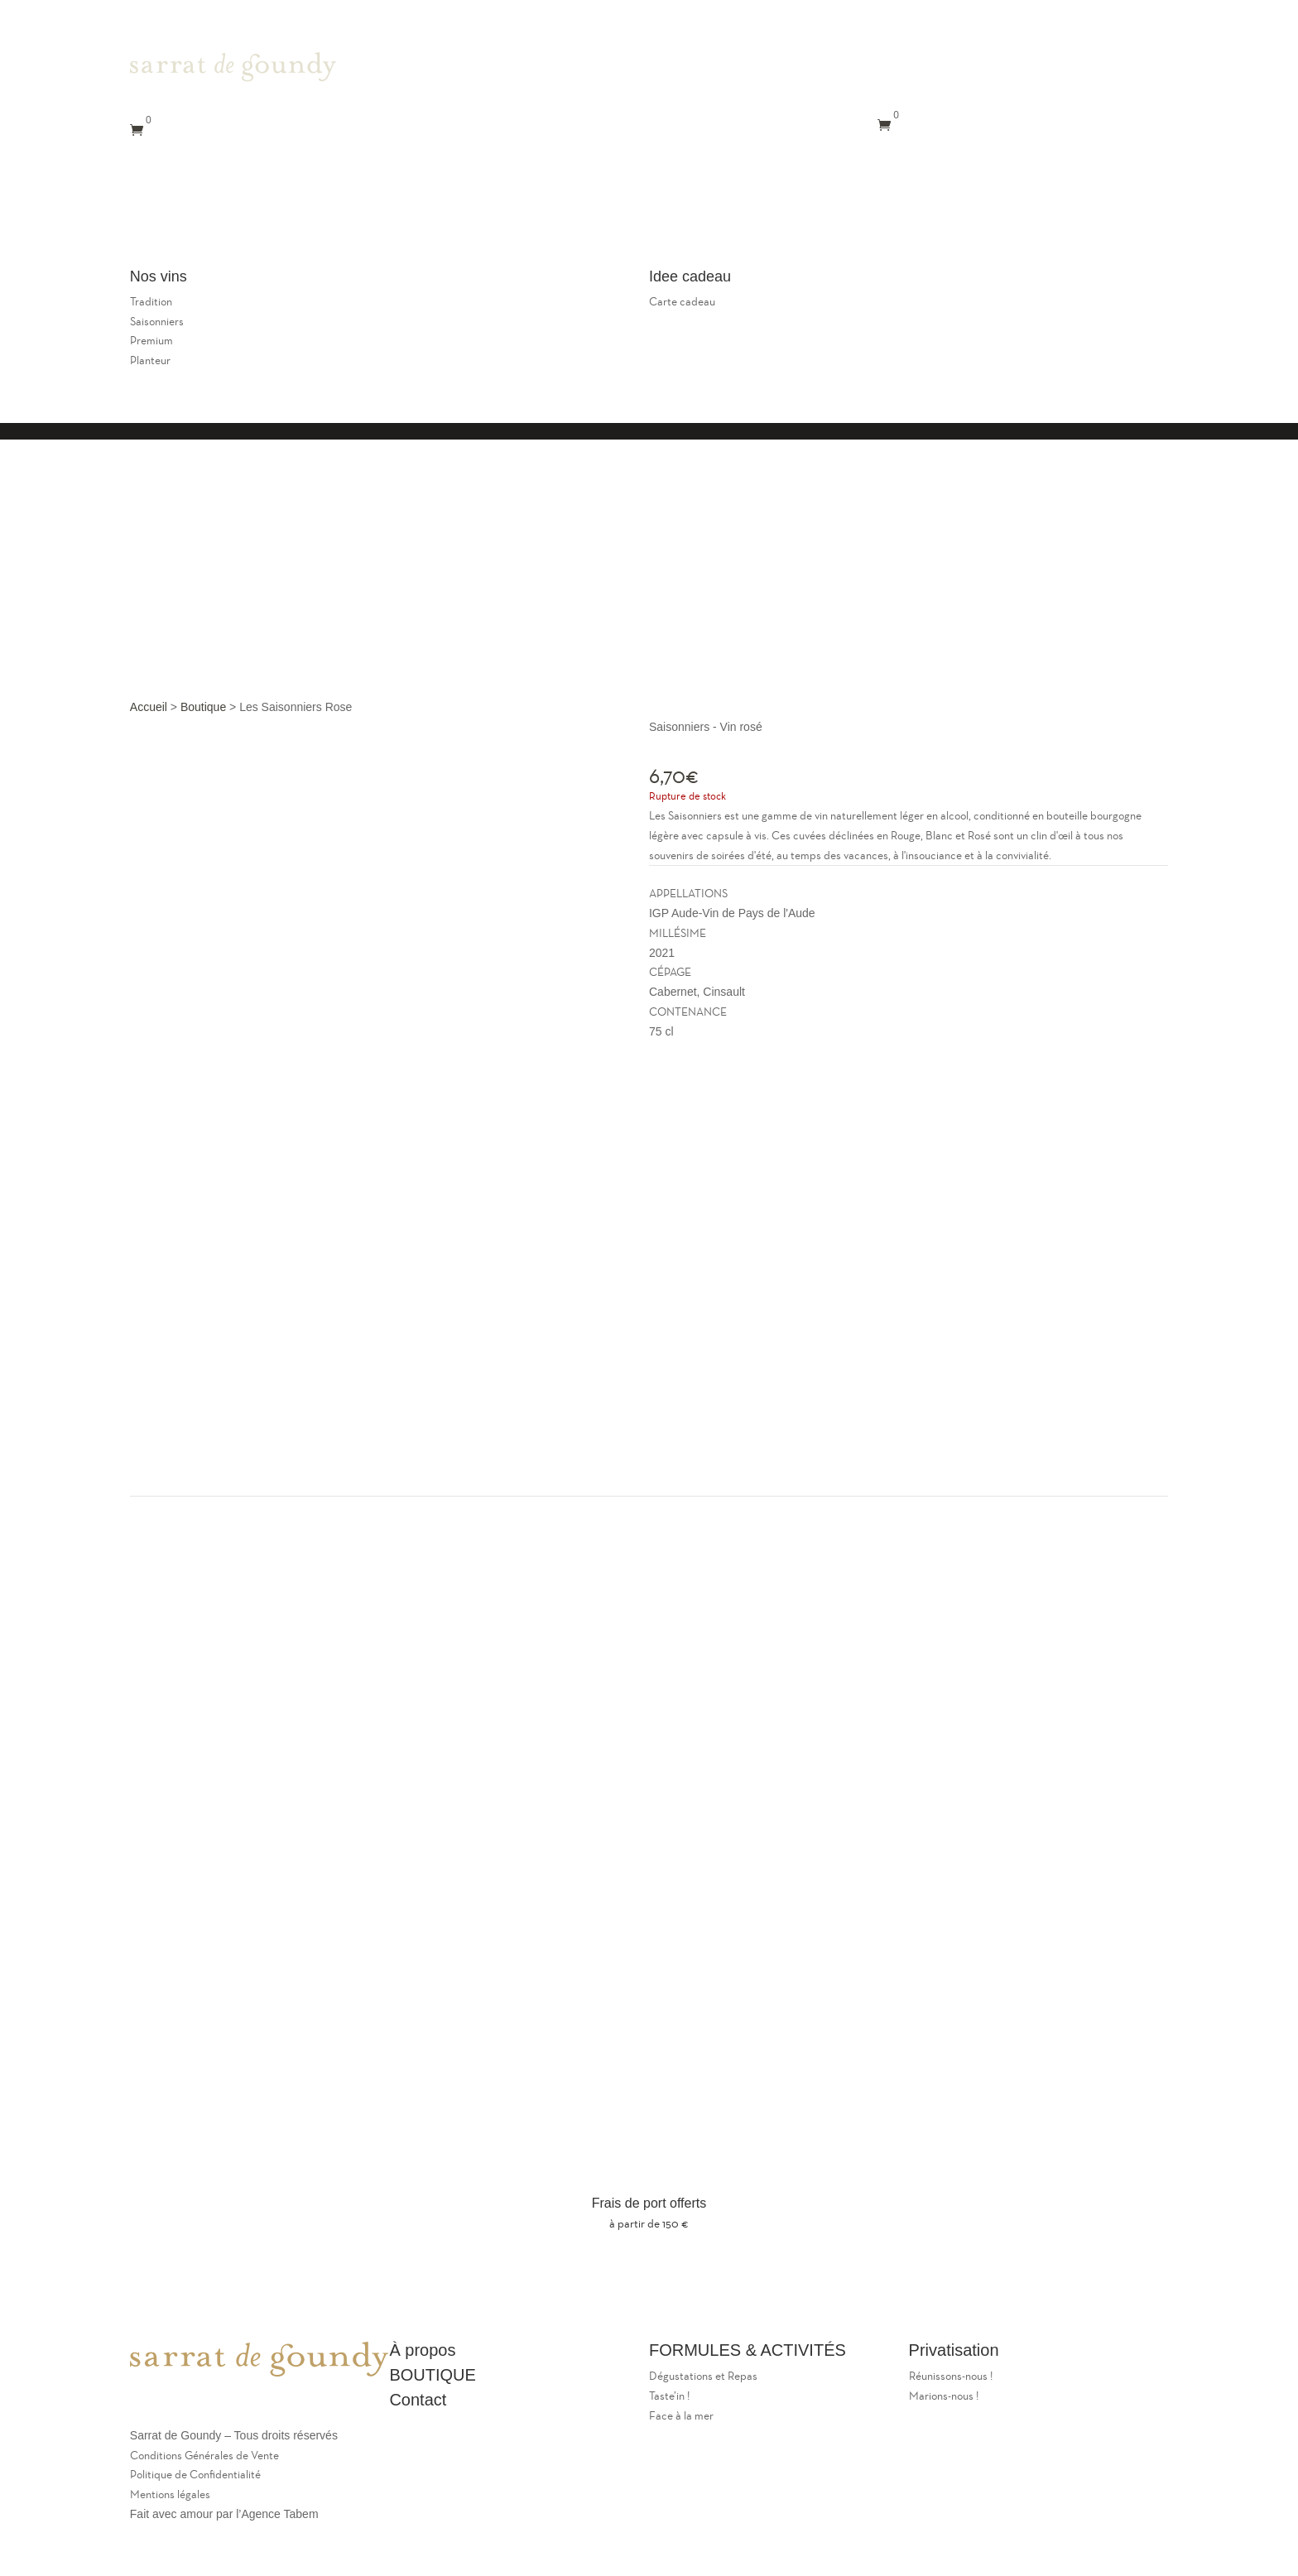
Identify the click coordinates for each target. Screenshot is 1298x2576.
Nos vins (249, 232)
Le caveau (359, 207)
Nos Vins (664, 90)
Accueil (148, 707)
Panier (274, 257)
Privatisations (173, 232)
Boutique (203, 707)
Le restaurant (280, 207)
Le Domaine (196, 207)
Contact (309, 232)
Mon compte (379, 232)
